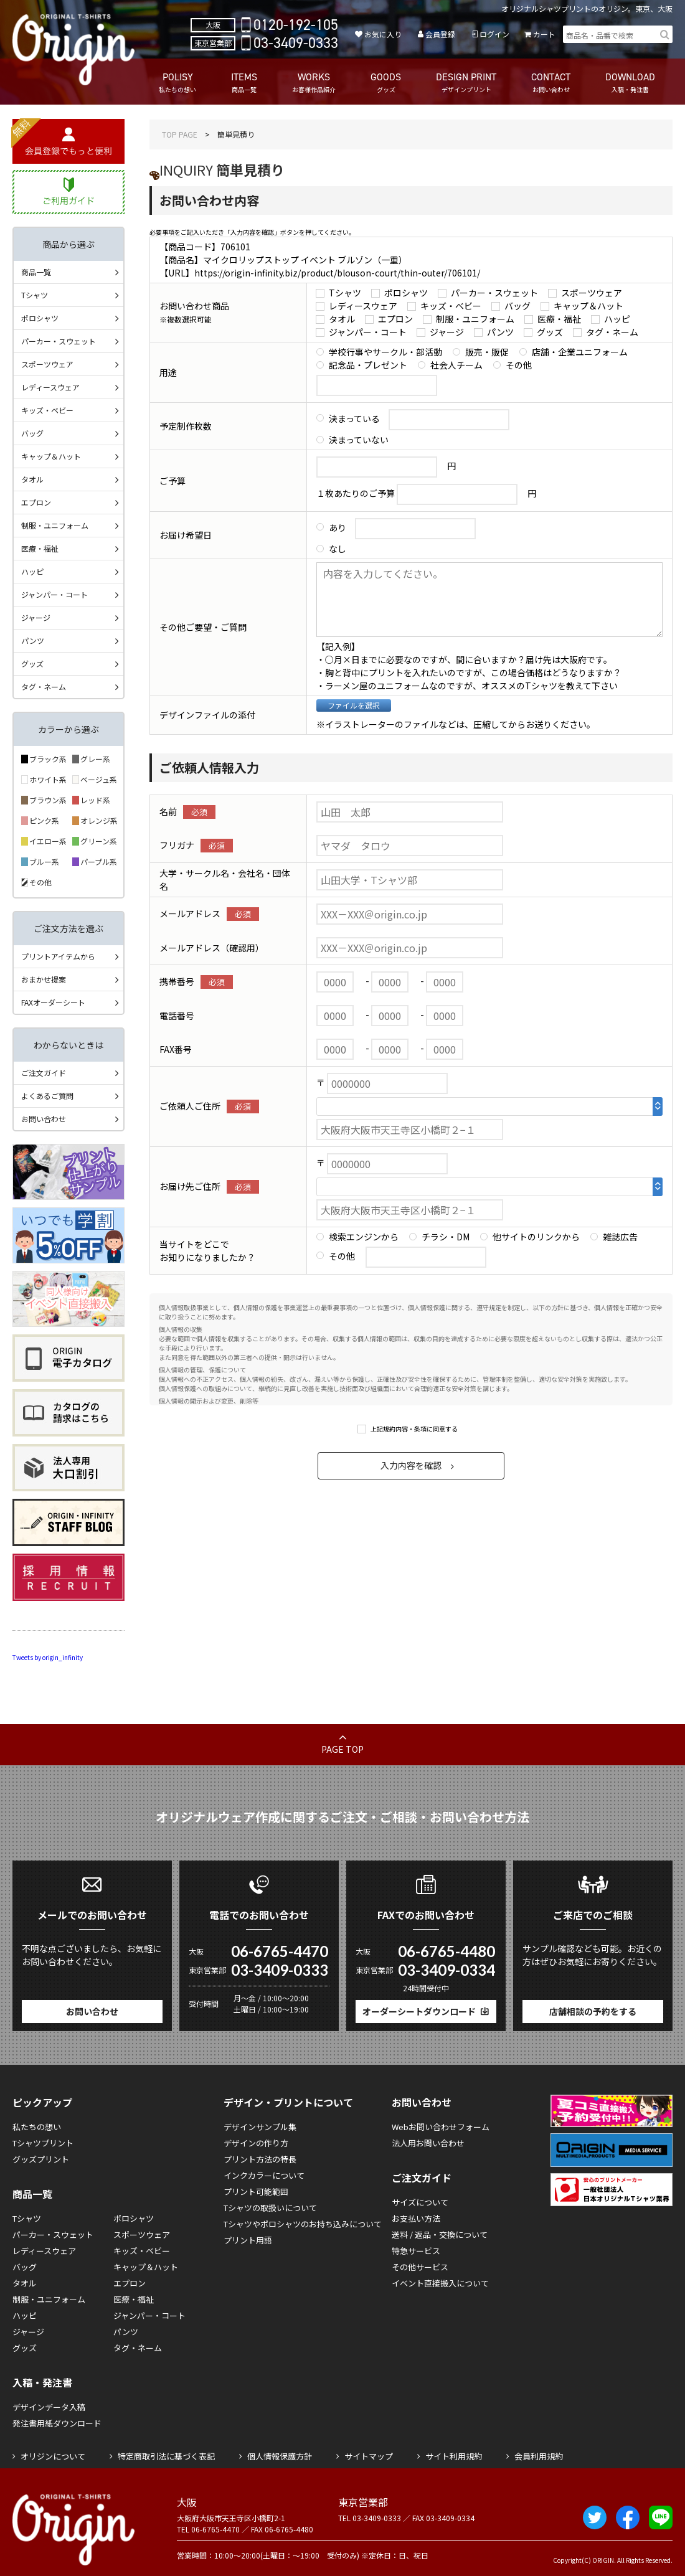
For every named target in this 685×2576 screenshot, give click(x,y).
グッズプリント (40, 2159)
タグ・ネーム (612, 332)
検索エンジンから (364, 1236)
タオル (342, 319)
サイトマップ (368, 2456)
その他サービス (420, 2267)
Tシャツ (345, 292)
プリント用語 (248, 2240)
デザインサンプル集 (260, 2127)
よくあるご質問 (47, 1095)
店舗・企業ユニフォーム (580, 352)
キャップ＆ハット (588, 306)
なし (337, 548)
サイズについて (420, 2202)
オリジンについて (53, 2456)
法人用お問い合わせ (428, 2143)
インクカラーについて (264, 2175)
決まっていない (359, 439)
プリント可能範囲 (256, 2191)
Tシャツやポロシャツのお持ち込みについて (303, 2224)
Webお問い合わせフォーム (440, 2127)
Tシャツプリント (42, 2143)
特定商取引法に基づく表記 (166, 2456)
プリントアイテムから (58, 956)
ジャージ (447, 332)
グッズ (550, 332)
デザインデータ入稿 (48, 2407)
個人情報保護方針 (279, 2456)
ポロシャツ (406, 292)
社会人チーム (456, 365)
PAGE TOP (342, 1749)
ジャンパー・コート (368, 332)
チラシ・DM (446, 1236)
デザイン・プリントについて (288, 2102)
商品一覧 (36, 272)
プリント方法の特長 (260, 2159)
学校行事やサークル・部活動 (385, 352)
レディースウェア (363, 306)
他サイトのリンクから (536, 1236)
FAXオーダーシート (53, 1002)
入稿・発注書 (42, 2382)
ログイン (494, 34)
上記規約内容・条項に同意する (414, 1428)
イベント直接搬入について (440, 2283)
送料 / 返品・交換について (440, 2234)
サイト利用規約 (453, 2456)
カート (544, 34)
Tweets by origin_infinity (47, 1657)
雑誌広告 (620, 1236)
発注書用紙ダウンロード (57, 2423)
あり (337, 527)
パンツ (500, 332)
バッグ (517, 306)
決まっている (354, 418)
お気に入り (383, 34)
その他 (519, 365)
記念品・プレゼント (368, 365)
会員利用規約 (538, 2456)
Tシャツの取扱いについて (270, 2208)
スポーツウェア (591, 292)
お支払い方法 (416, 2218)
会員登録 (440, 34)
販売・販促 (487, 352)
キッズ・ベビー (450, 306)
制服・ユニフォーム (475, 319)
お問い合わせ (43, 1118)
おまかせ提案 (43, 979)
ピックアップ (42, 2102)
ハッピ (617, 319)
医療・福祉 (559, 319)
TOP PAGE (179, 134)
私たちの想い (36, 2127)
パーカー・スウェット (494, 292)
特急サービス (416, 2251)
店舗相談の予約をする (592, 2011)
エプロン (395, 319)
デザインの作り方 (256, 2143)
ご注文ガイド (43, 1072)
